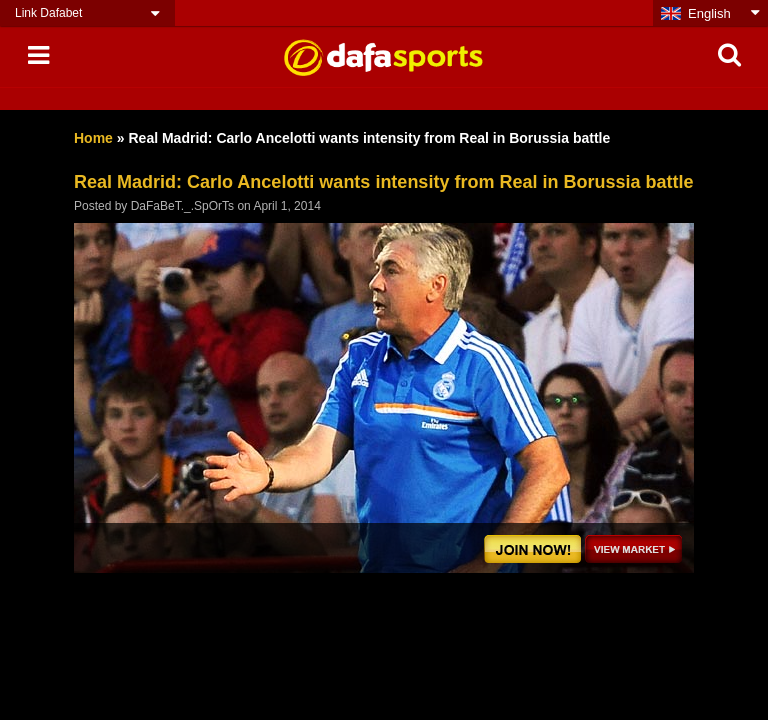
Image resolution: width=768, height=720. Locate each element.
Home (93, 138)
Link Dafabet (48, 13)
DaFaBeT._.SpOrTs (182, 206)
